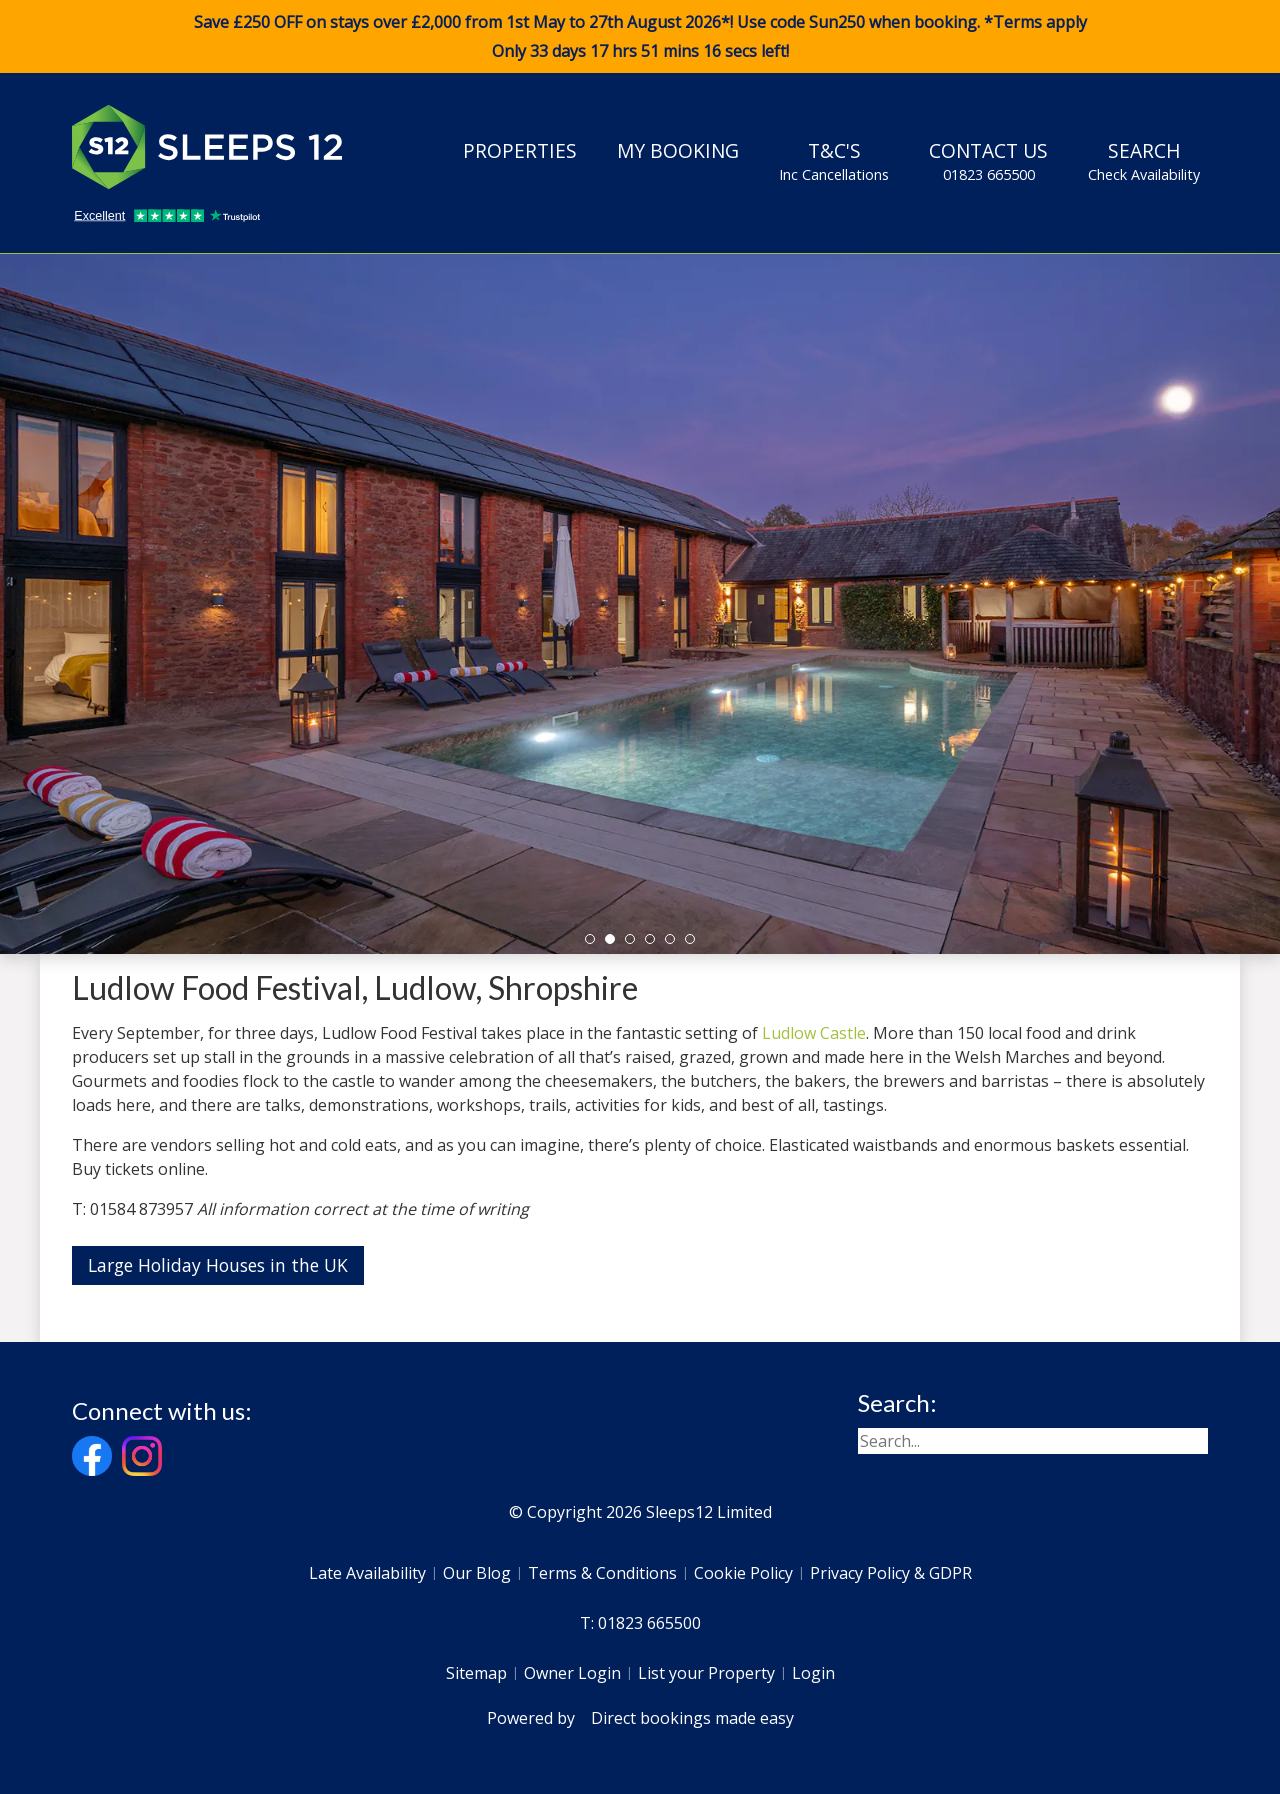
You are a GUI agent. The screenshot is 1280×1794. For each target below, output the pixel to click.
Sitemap (476, 1673)
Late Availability (367, 1573)
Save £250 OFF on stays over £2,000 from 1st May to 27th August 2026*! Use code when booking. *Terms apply (640, 37)
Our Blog (477, 1573)
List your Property (706, 1673)
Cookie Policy (743, 1573)
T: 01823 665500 (640, 1623)
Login (813, 1673)
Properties (520, 150)
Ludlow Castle (814, 1033)
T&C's (834, 161)
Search (1144, 161)
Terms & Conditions (602, 1573)
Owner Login (572, 1673)
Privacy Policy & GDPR (891, 1573)
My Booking (678, 150)
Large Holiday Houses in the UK (218, 1265)
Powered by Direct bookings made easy (640, 1718)
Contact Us (988, 161)
